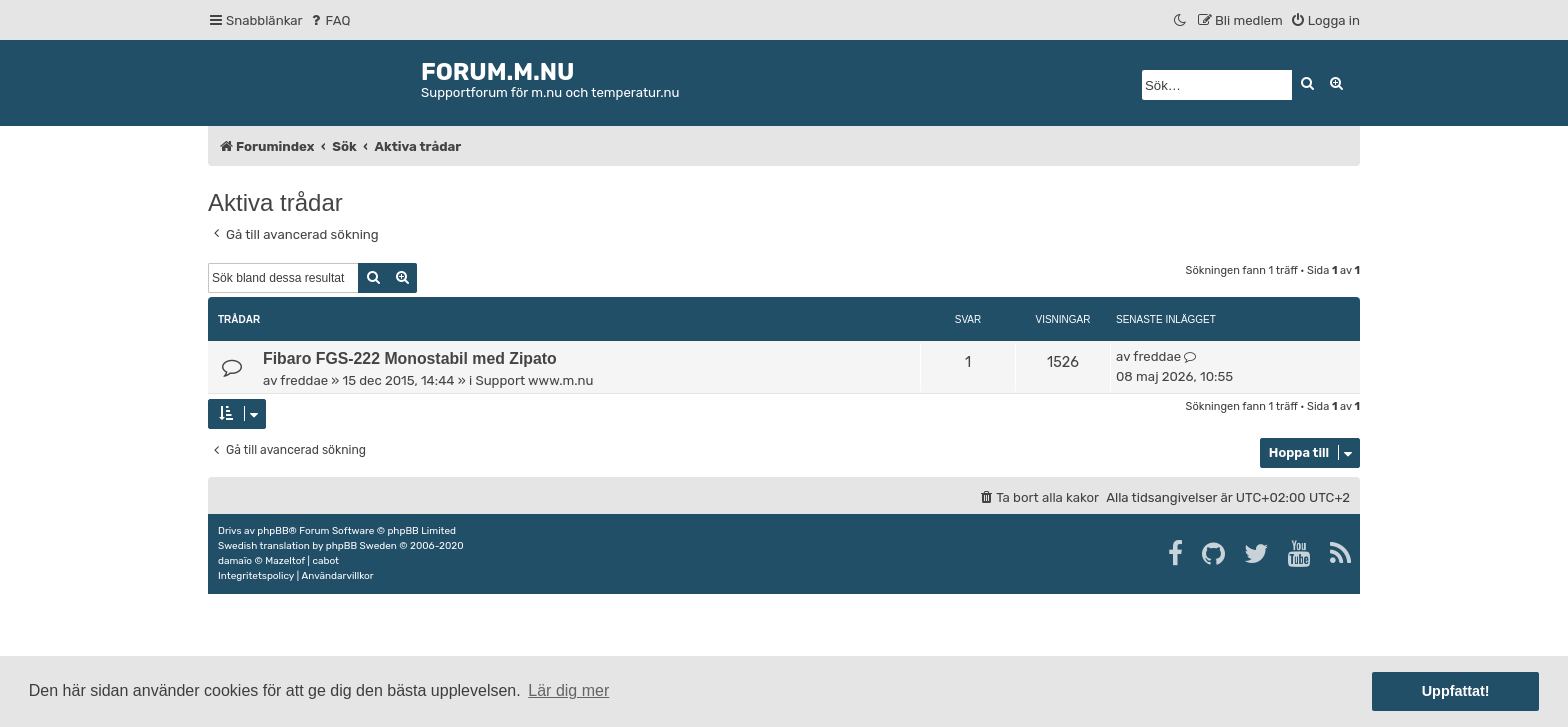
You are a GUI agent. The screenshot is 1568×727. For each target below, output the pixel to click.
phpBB (272, 531)
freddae (304, 380)
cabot (325, 561)
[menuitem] (329, 20)
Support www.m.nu (534, 380)
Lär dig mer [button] (568, 690)
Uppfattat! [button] (1456, 691)
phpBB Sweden (361, 546)
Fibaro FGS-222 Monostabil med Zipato (410, 358)
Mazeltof (285, 561)
